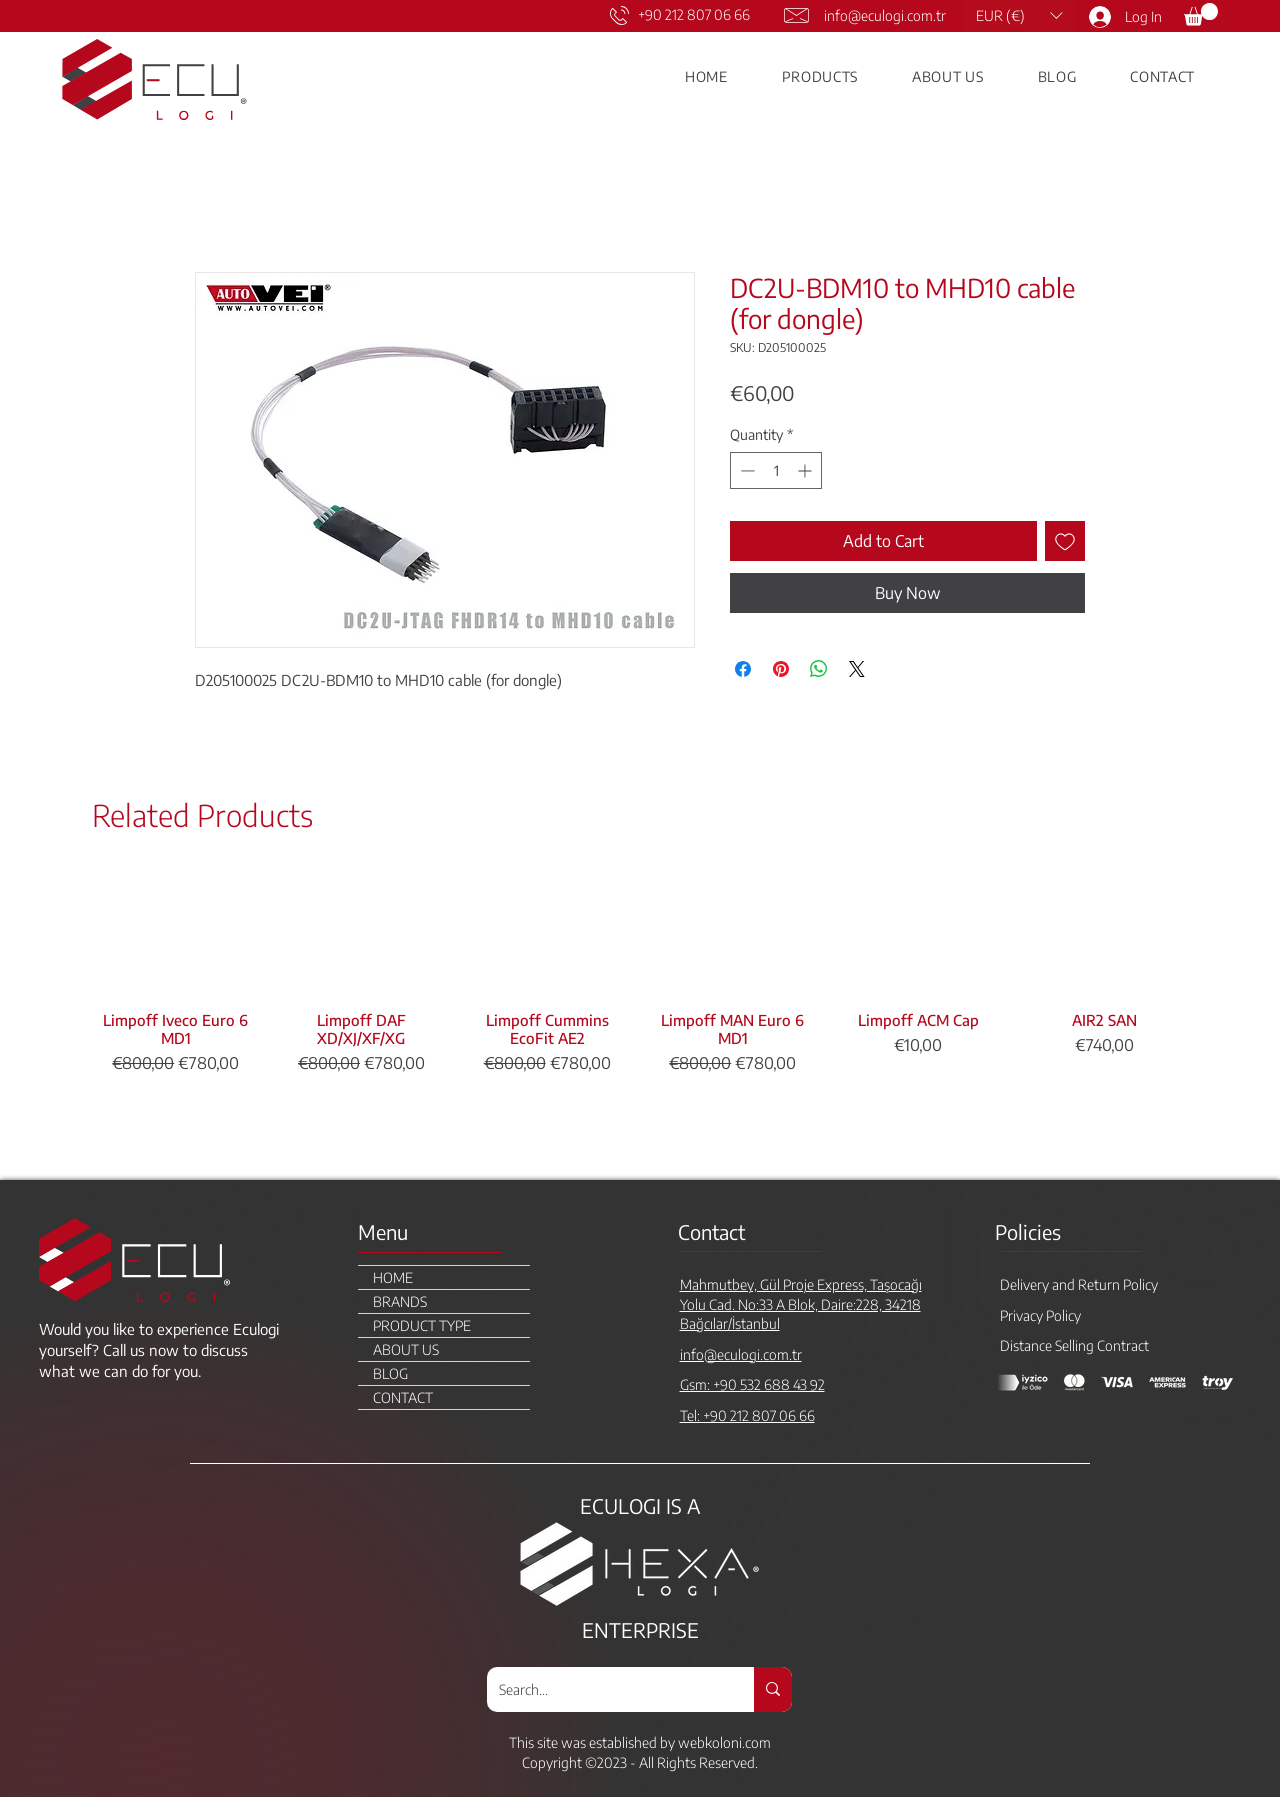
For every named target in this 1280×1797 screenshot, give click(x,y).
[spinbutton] (776, 470)
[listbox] (1019, 15)
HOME (393, 1277)
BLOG (390, 1373)
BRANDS (400, 1301)
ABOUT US (406, 1349)
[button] (1019, 15)
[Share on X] (857, 669)
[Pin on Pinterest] (781, 669)
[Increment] (806, 470)
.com (756, 1742)
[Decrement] (745, 470)
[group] (640, 1017)
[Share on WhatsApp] (819, 669)
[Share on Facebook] (743, 669)
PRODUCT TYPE (422, 1325)
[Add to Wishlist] (1065, 541)
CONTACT (403, 1397)
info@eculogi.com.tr (885, 15)
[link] (1201, 14)
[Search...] (605, 1689)
